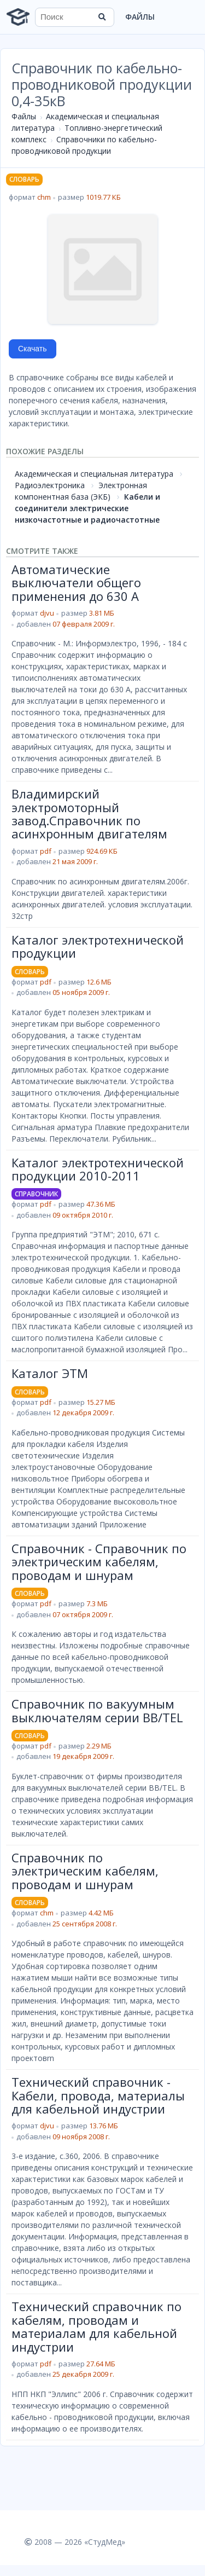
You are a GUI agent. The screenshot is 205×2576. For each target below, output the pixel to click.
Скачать (32, 348)
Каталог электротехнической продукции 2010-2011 (97, 1169)
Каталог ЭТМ (49, 1373)
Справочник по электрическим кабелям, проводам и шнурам (85, 1870)
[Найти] (102, 17)
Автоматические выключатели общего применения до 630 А (76, 582)
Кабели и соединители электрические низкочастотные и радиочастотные (87, 508)
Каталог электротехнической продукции (97, 946)
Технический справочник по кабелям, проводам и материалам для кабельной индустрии (96, 2326)
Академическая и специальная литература (94, 473)
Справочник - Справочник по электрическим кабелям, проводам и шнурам (98, 1561)
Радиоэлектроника (50, 485)
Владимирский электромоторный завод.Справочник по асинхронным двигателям (89, 813)
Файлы (140, 16)
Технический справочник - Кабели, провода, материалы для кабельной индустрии (98, 2095)
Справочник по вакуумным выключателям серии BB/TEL (97, 1710)
